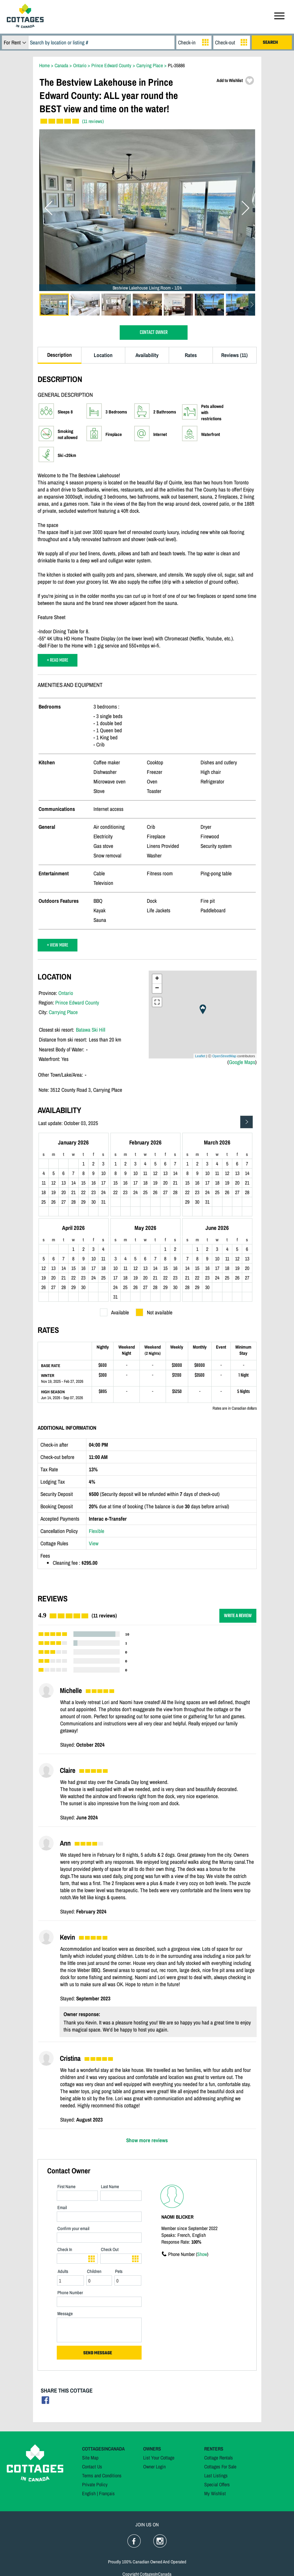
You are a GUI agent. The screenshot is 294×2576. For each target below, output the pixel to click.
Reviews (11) (234, 355)
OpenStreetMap (224, 1056)
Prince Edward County (77, 1002)
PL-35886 (176, 65)
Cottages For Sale (220, 2466)
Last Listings (216, 2475)
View (93, 1543)
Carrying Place (63, 1012)
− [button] (157, 988)
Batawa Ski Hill (90, 1029)
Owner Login (154, 2466)
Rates (191, 355)
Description (59, 354)
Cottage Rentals (218, 2457)
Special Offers (217, 2484)
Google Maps (242, 1062)
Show (202, 2254)
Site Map (90, 2457)
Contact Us (92, 2466)
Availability (147, 355)
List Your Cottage (158, 2457)
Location (103, 355)
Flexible (96, 1531)
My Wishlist (215, 2493)
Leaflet (200, 1056)
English (89, 2493)
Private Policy (95, 2484)
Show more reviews (147, 2140)
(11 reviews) (93, 121)
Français (107, 2493)
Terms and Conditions (102, 2475)
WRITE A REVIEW (238, 1616)
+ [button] (157, 979)
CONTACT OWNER (154, 332)
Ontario (65, 992)
